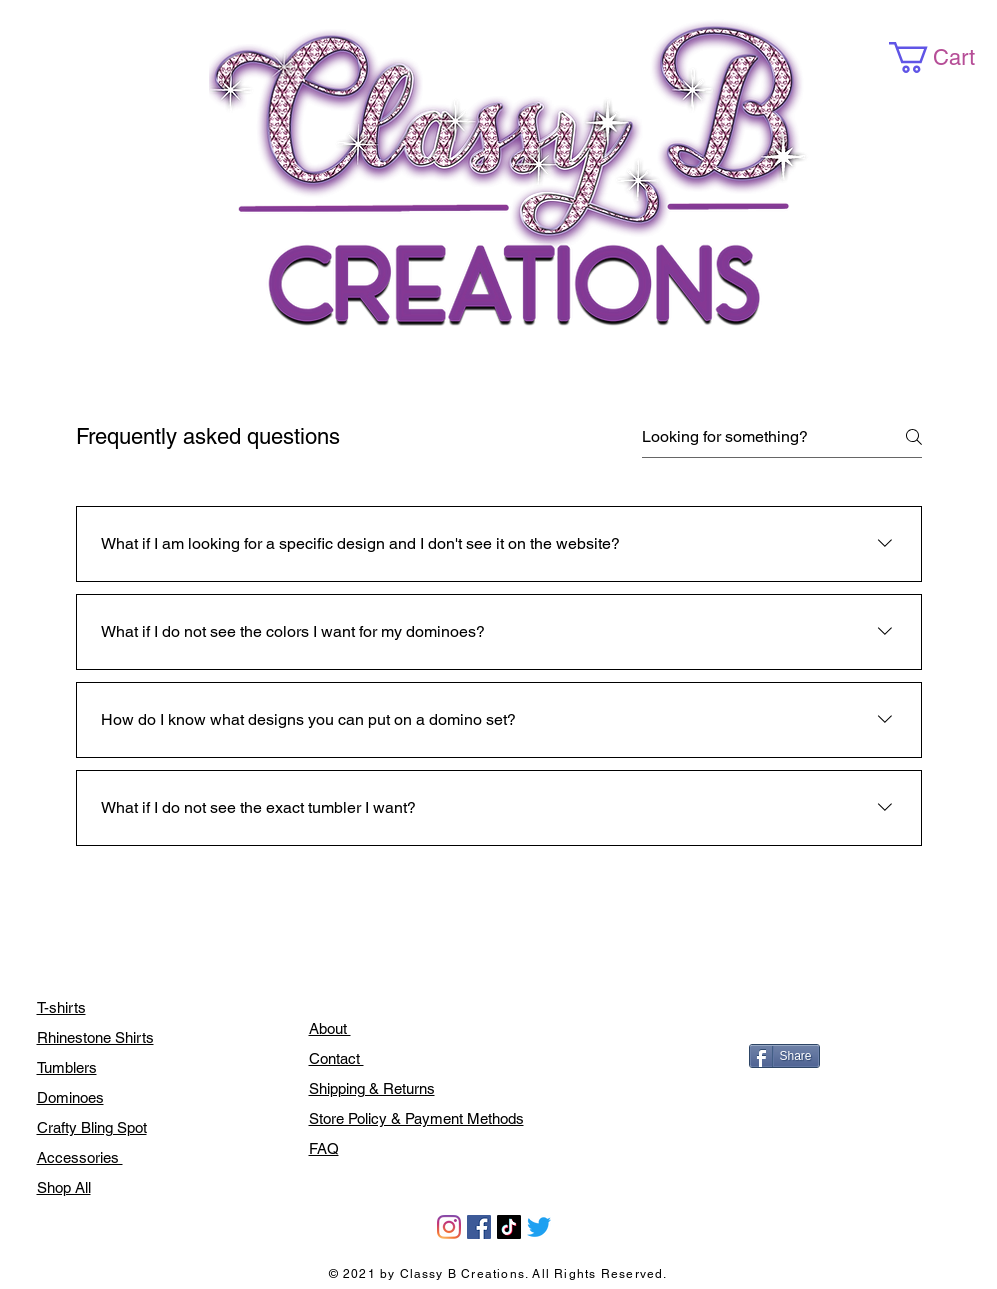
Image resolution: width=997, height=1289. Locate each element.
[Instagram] (449, 1227)
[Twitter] (539, 1227)
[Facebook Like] (794, 1013)
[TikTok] (509, 1227)
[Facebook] (479, 1227)
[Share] (784, 1056)
